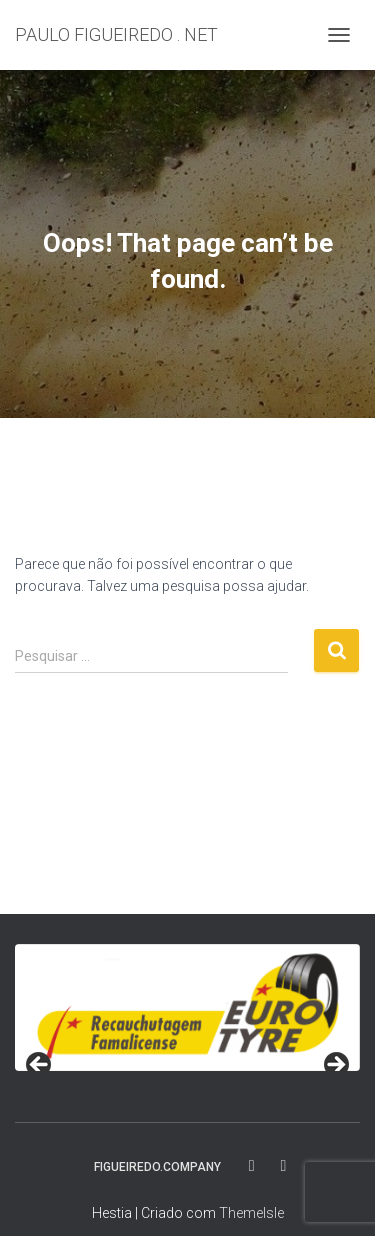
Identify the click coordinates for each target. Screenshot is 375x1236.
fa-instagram (284, 1166)
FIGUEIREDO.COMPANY (157, 1167)
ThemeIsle (251, 1213)
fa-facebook (253, 1166)
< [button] (40, 1066)
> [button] (335, 1066)
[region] (187, 1007)
